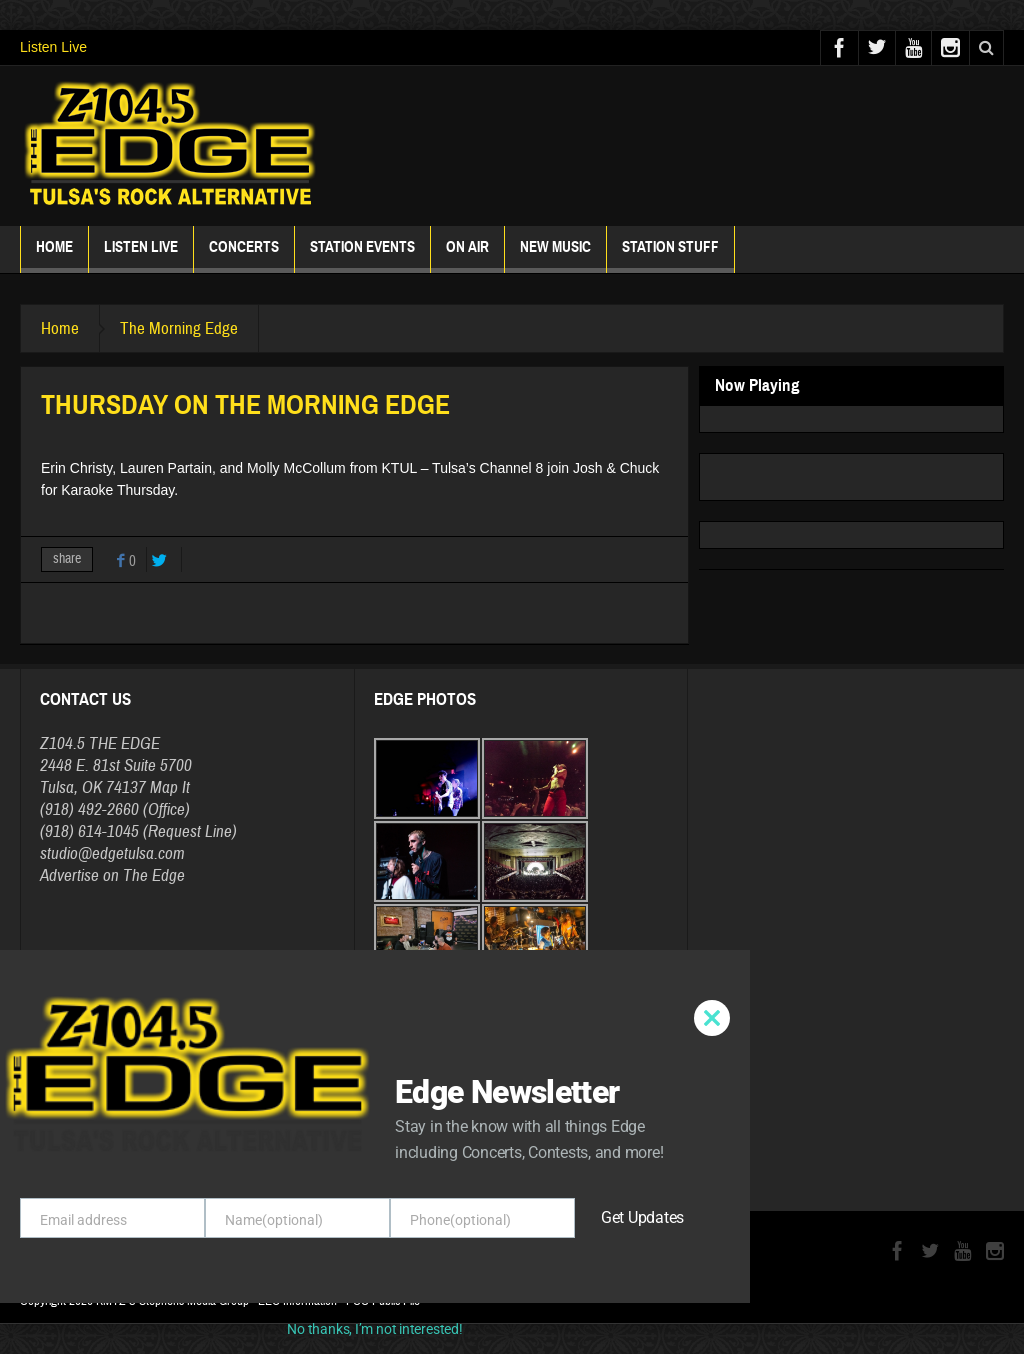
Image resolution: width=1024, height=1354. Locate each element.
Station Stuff (670, 255)
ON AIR (467, 255)
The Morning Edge (179, 328)
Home (54, 255)
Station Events (362, 255)
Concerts (244, 255)
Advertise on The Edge (112, 875)
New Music (555, 255)
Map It (170, 787)
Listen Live (53, 47)
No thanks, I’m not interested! (374, 1329)
